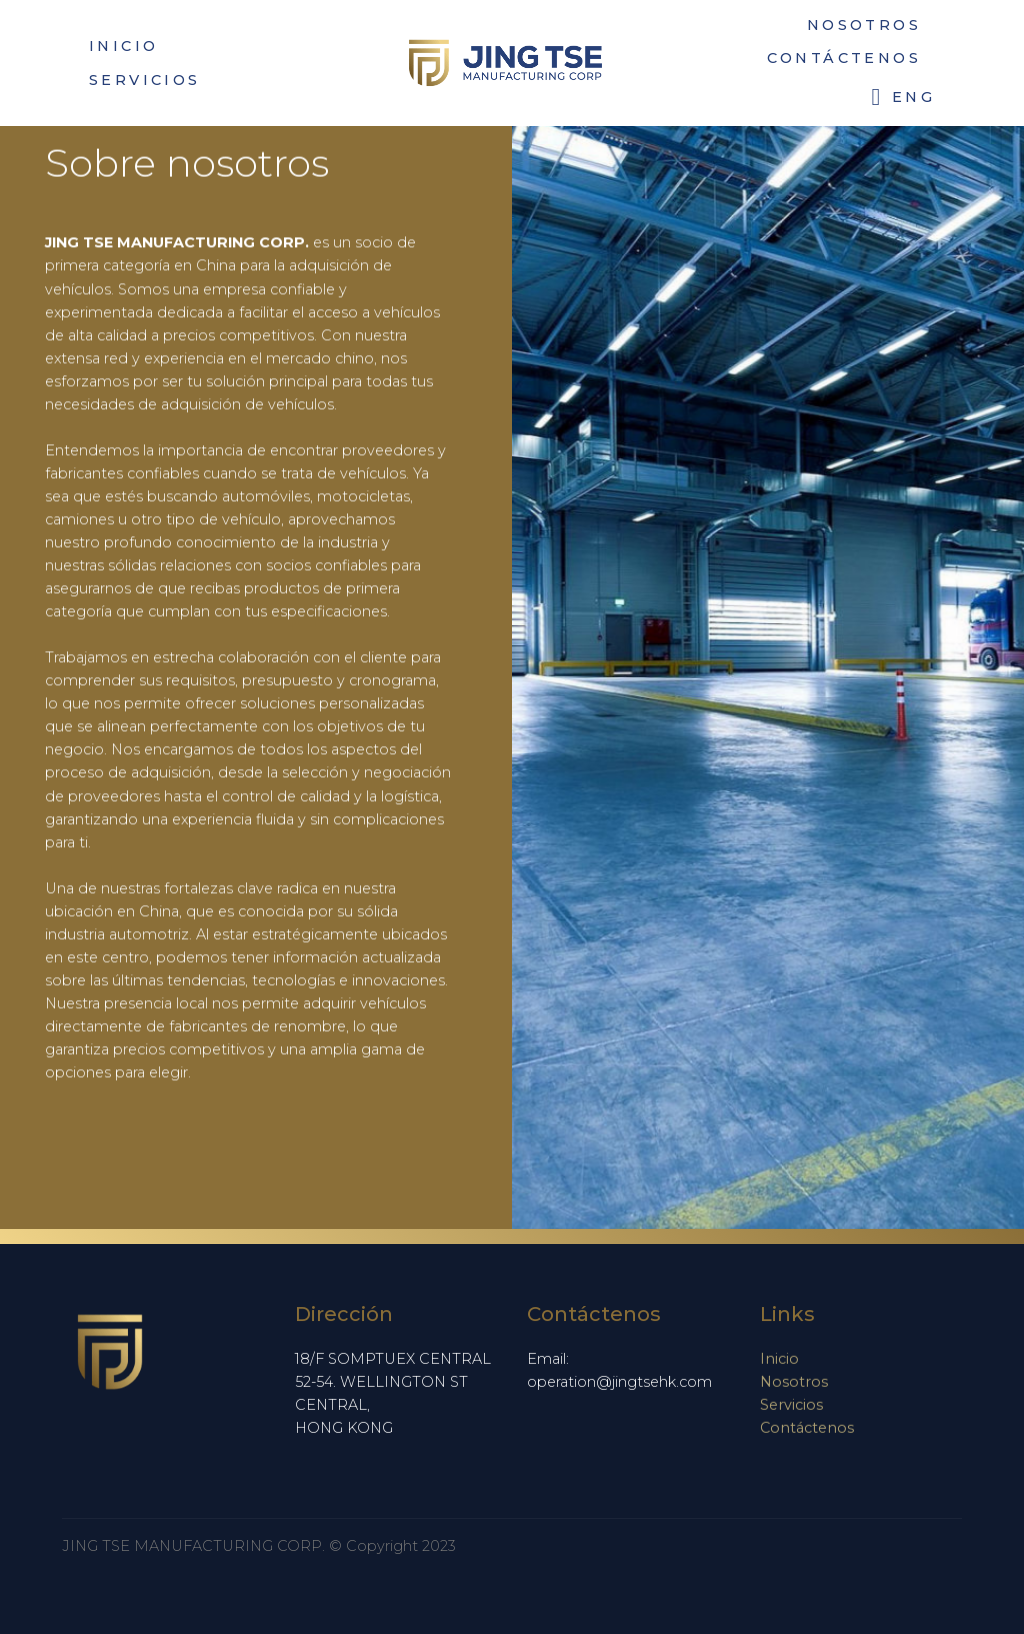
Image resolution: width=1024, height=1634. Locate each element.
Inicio (779, 1365)
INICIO (123, 46)
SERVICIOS (145, 80)
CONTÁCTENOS (844, 58)
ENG (903, 97)
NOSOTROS (864, 25)
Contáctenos (807, 1434)
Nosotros (794, 1388)
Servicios (791, 1411)
